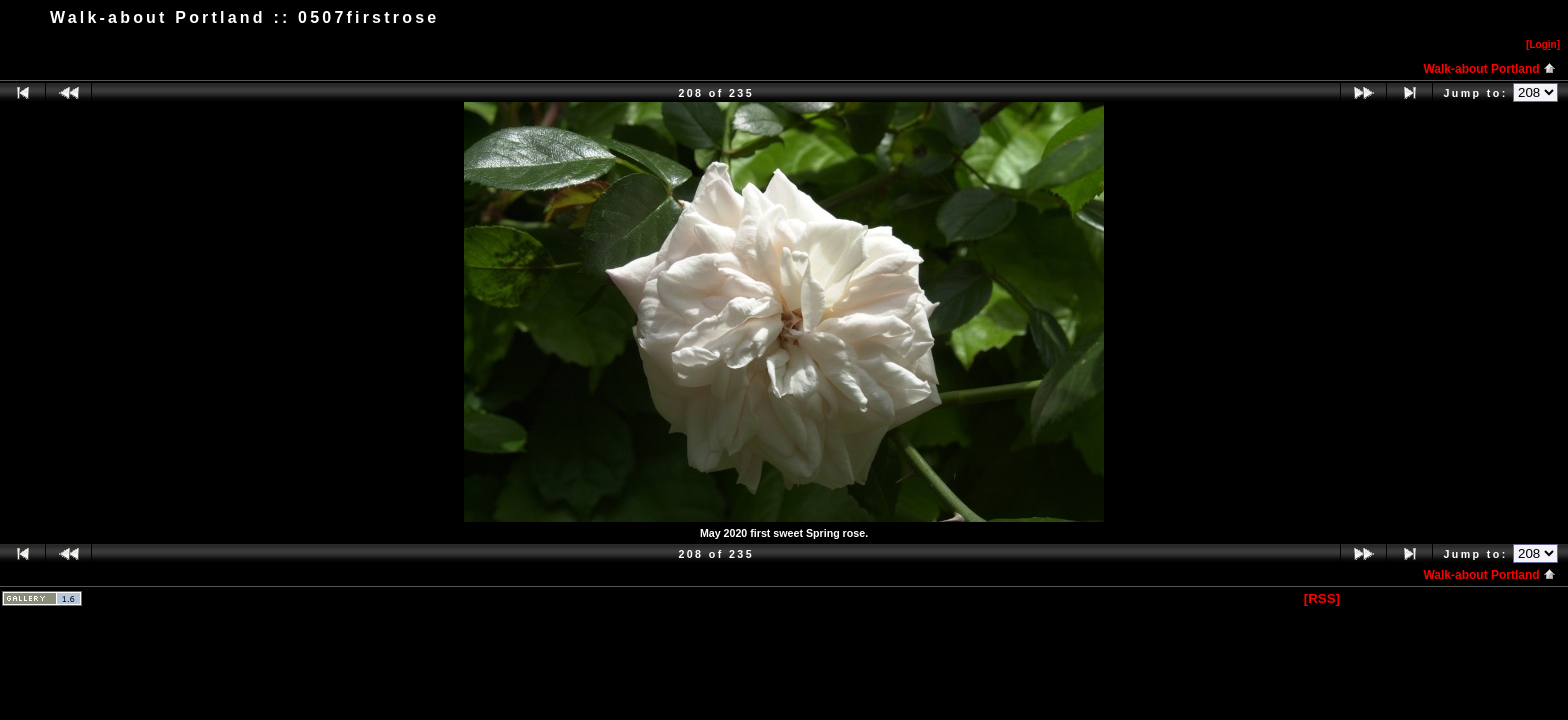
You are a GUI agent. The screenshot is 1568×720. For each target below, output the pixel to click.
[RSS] (1322, 598)
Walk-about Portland (1489, 69)
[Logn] (1543, 44)
